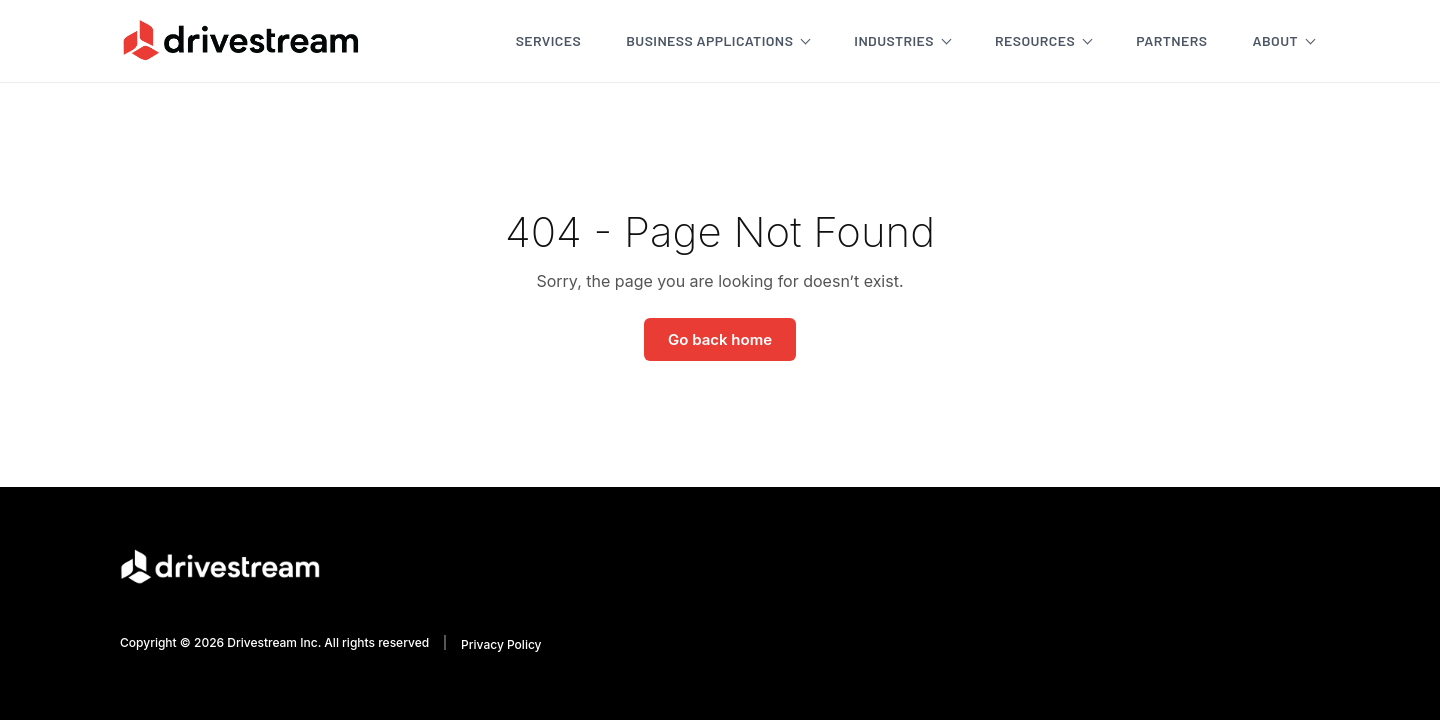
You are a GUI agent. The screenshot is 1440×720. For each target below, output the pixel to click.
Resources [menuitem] (1035, 40)
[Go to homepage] (240, 40)
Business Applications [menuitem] (709, 40)
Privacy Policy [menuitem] (501, 644)
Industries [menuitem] (894, 40)
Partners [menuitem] (1171, 40)
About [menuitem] (1275, 40)
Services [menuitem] (549, 40)
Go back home (720, 339)
